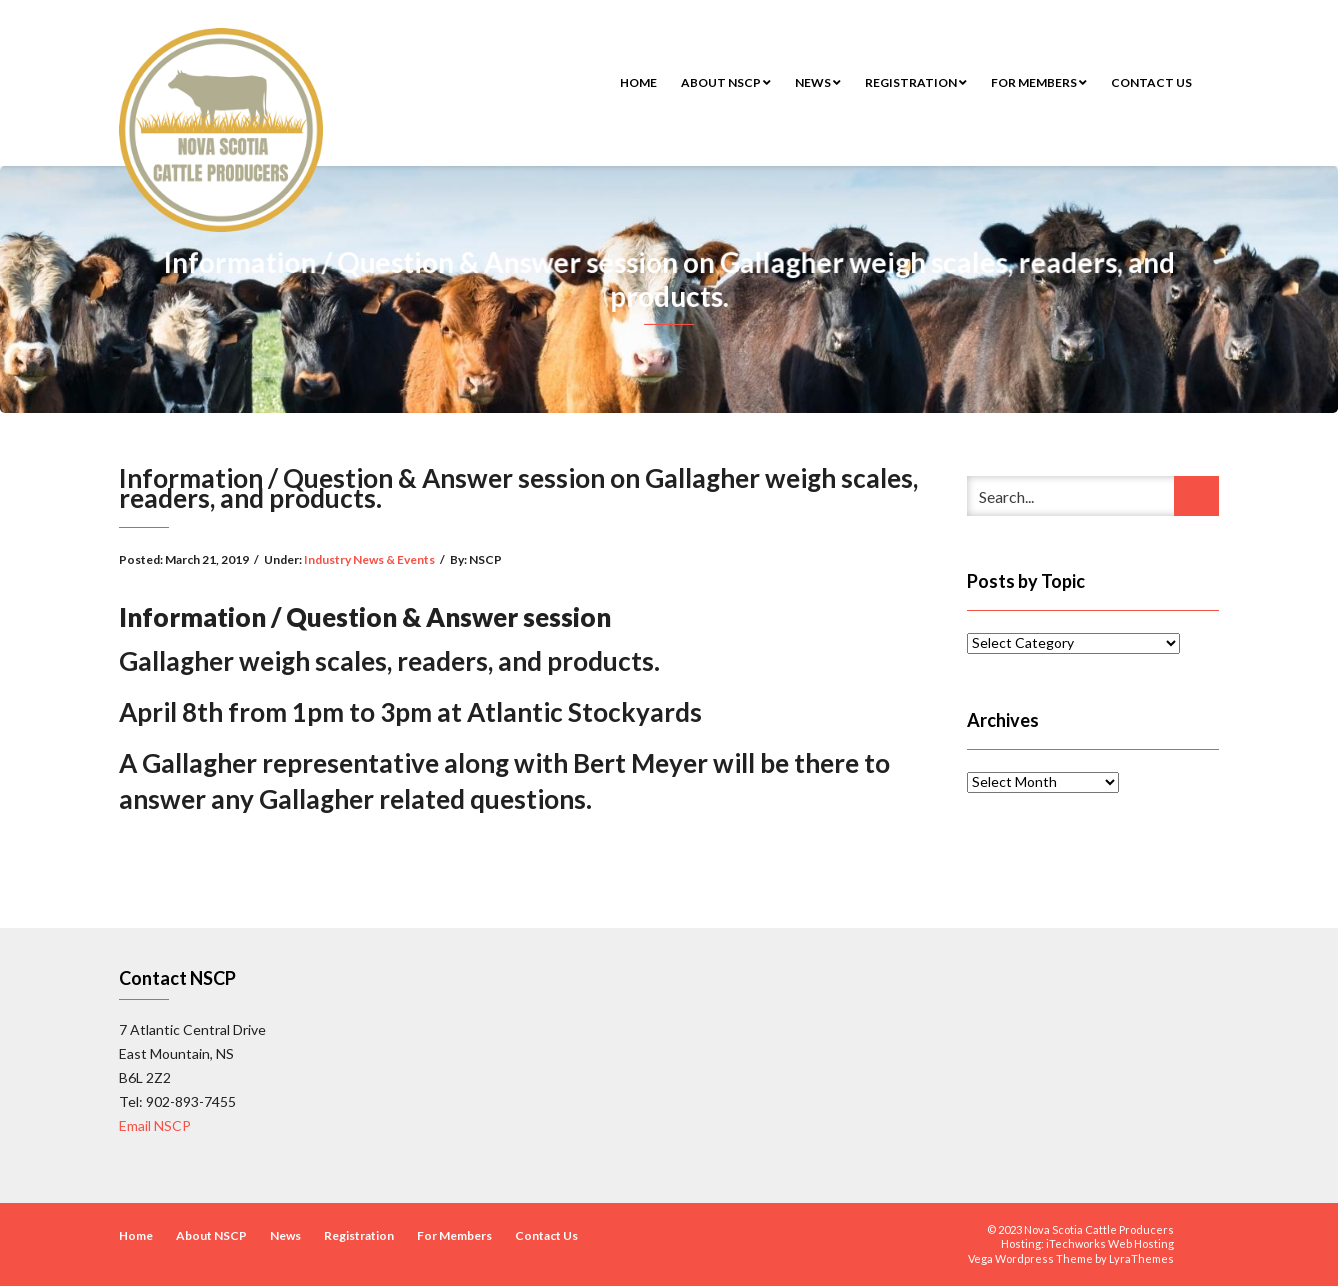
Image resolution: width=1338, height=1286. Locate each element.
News (818, 82)
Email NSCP (155, 1125)
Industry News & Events (369, 559)
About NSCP (726, 82)
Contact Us (1151, 82)
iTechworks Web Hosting (1110, 1243)
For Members (1039, 82)
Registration (916, 82)
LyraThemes (1141, 1258)
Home (638, 82)
